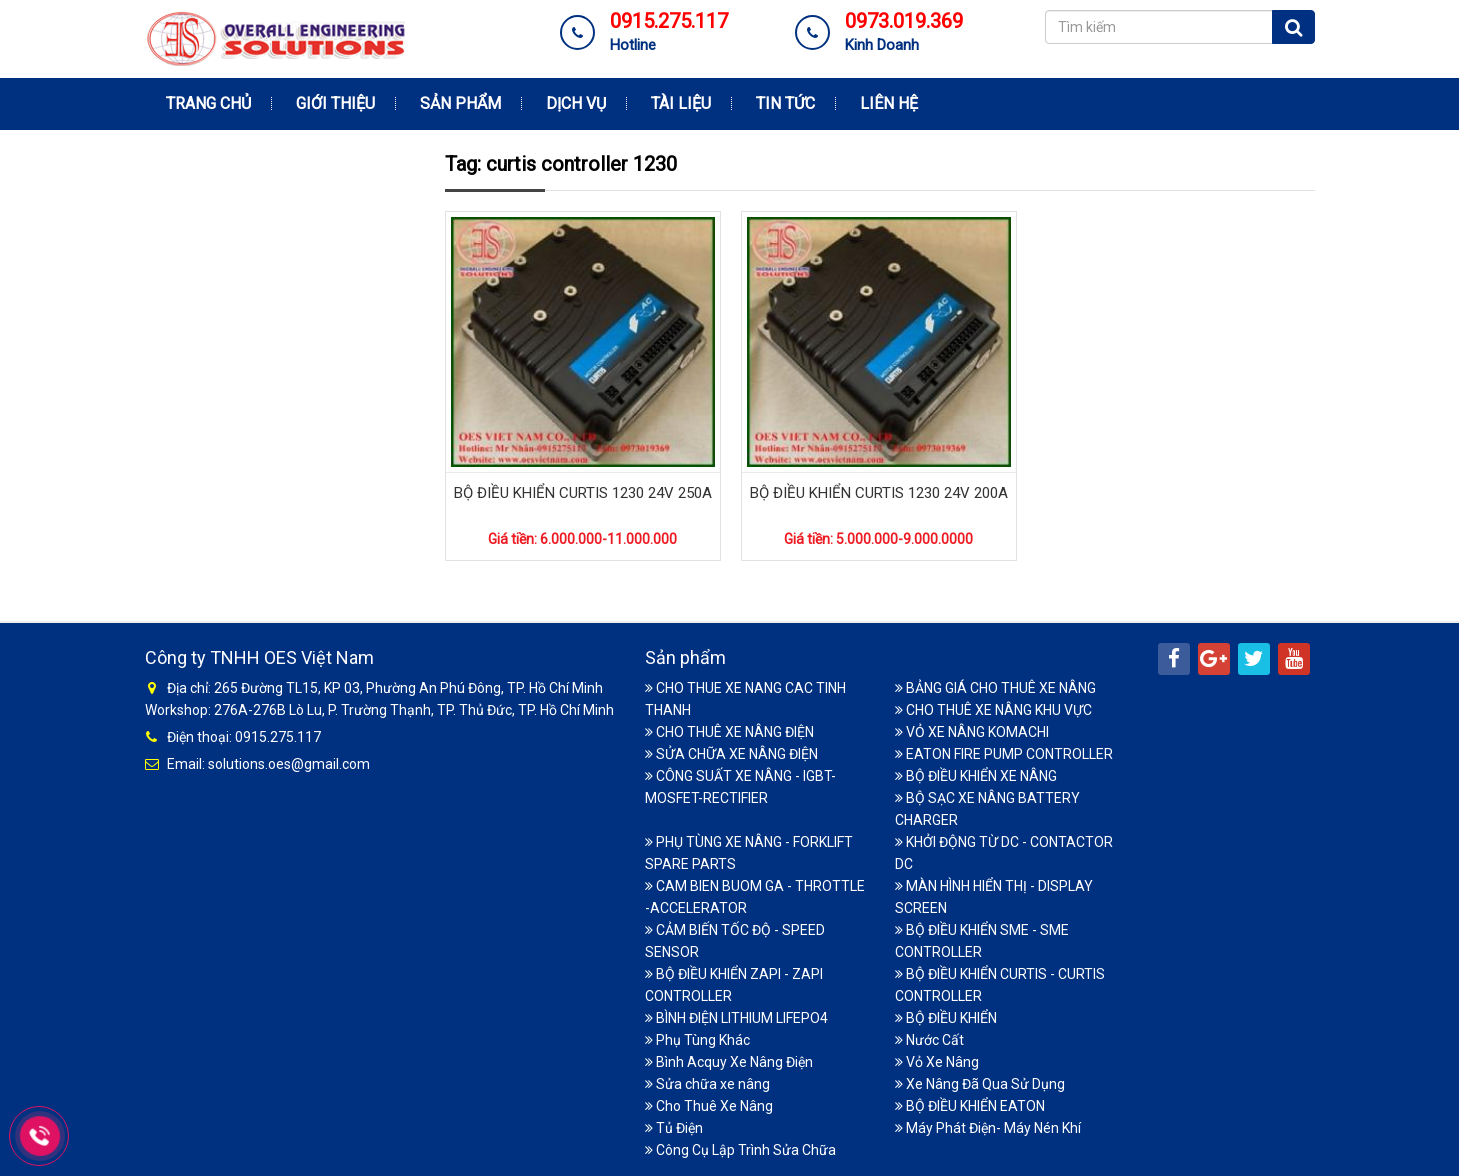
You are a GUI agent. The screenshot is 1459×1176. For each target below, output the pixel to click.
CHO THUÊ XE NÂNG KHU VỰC (993, 710)
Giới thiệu (335, 103)
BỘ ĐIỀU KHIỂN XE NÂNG (976, 776)
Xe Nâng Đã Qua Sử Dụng (980, 1084)
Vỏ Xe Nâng (937, 1062)
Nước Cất (929, 1040)
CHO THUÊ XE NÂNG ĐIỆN (729, 732)
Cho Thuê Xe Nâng (709, 1106)
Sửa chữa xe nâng (707, 1084)
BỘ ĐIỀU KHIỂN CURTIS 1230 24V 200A (879, 493)
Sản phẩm (460, 103)
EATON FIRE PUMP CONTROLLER (1004, 754)
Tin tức (785, 103)
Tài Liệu (681, 103)
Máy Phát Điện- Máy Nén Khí (988, 1128)
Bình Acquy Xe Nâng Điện (729, 1062)
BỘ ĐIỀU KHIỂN (946, 1018)
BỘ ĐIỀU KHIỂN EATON (970, 1106)
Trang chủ (208, 103)
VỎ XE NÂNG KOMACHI (972, 732)
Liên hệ (889, 103)
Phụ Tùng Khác (697, 1040)
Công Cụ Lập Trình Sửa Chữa (740, 1150)
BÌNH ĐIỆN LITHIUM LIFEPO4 (736, 1018)
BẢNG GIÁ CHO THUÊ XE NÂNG (995, 688)
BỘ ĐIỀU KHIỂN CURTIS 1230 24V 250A (583, 493)
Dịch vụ (576, 103)
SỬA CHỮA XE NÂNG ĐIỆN (731, 754)
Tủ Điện (674, 1128)
